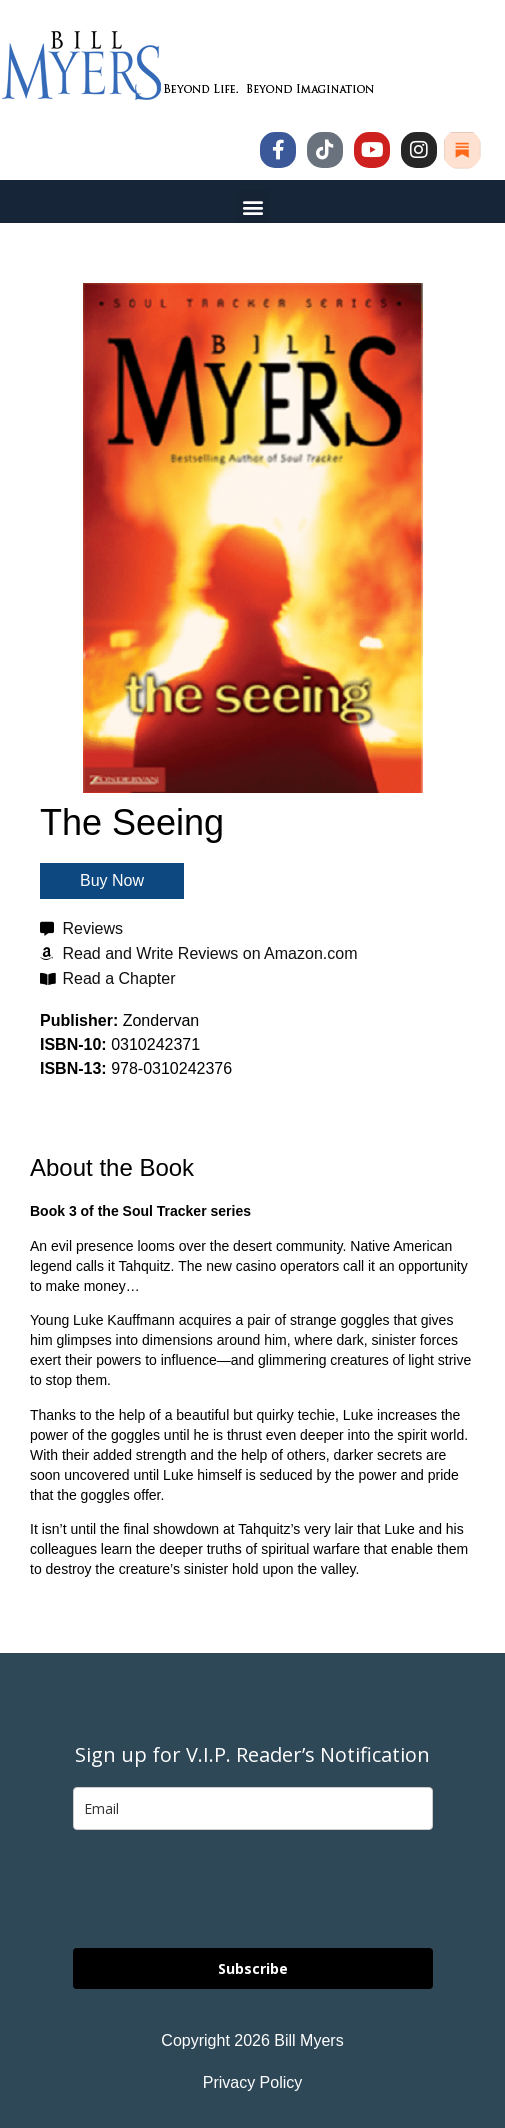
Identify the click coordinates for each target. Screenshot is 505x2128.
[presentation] (225, 1889)
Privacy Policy (253, 2082)
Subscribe (253, 1968)
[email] (253, 1808)
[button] (252, 206)
